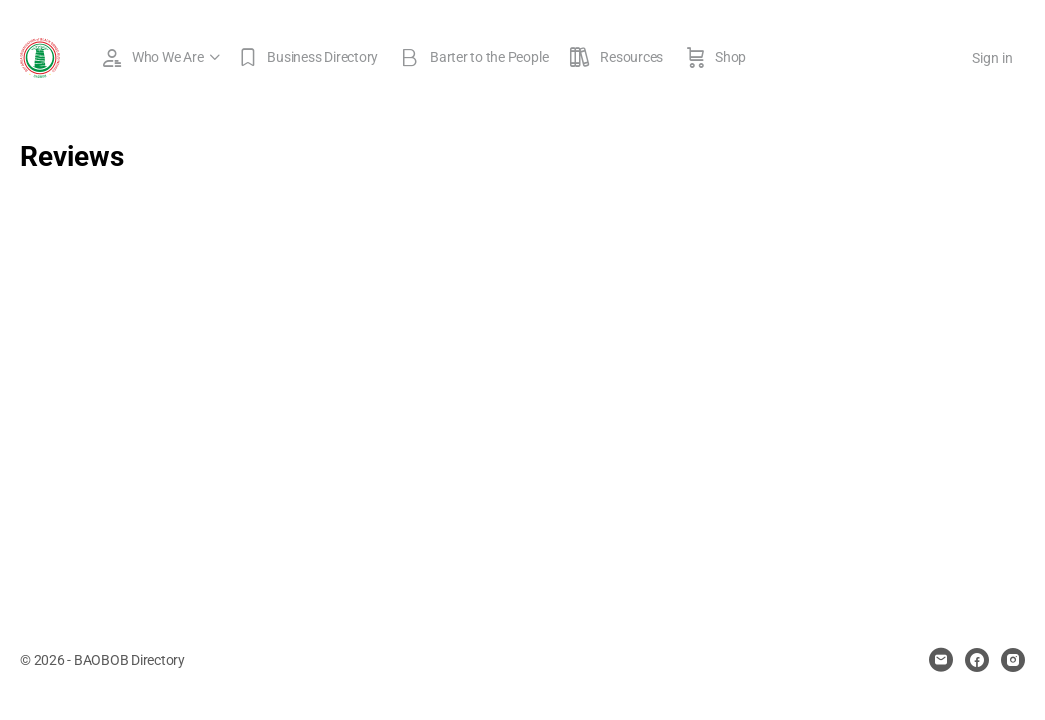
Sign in (992, 58)
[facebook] (977, 660)
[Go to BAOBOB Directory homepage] (40, 56)
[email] (941, 660)
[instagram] (1013, 660)
